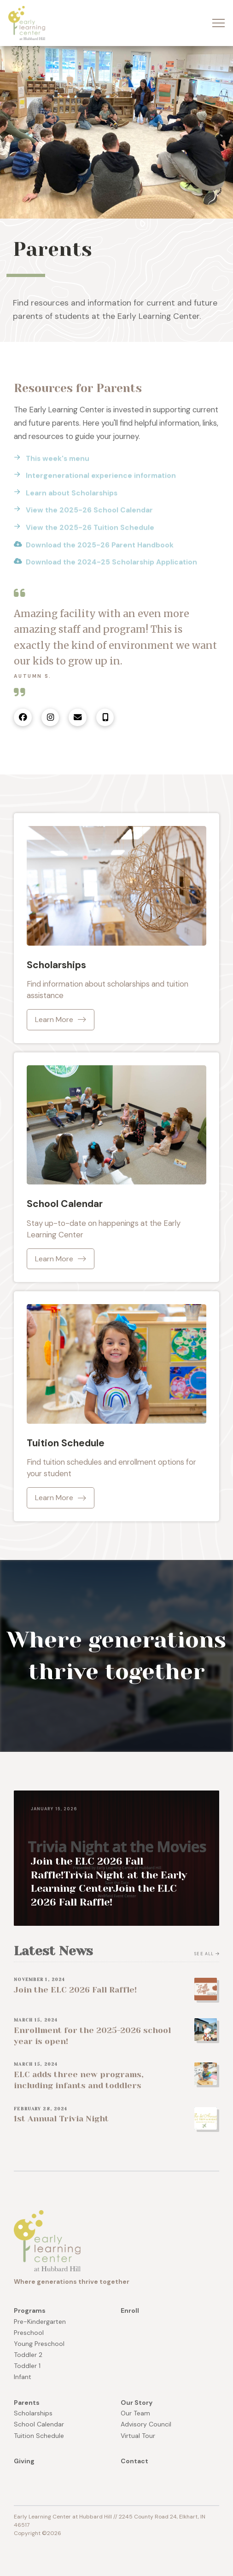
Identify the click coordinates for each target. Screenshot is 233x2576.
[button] (218, 23)
